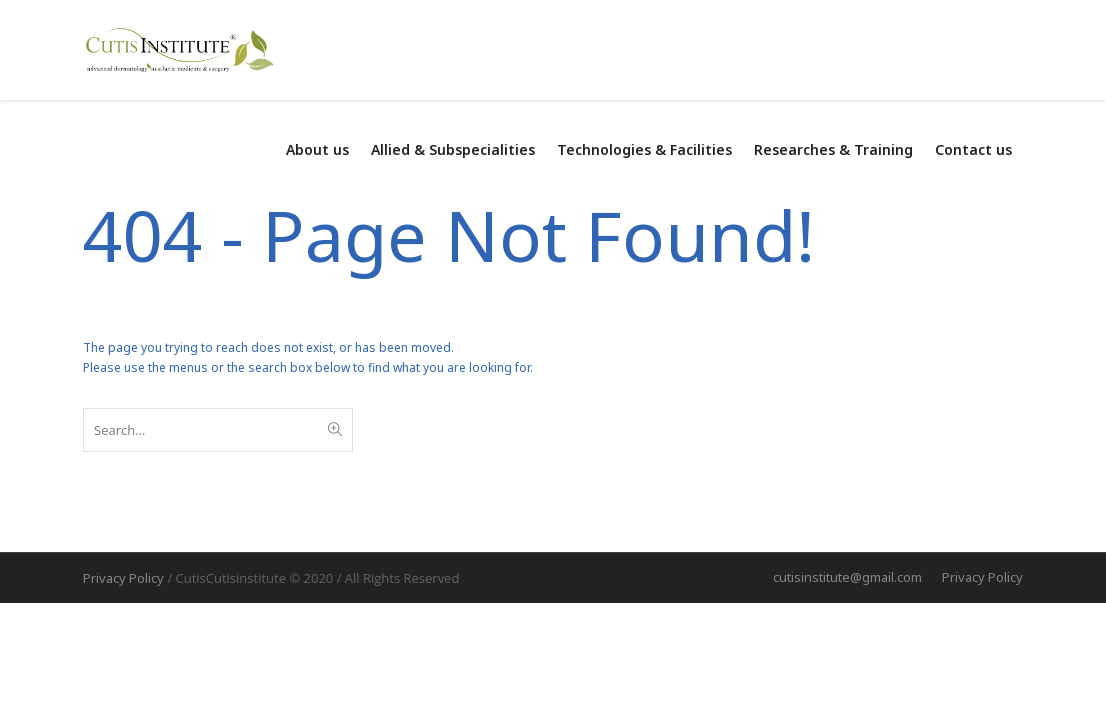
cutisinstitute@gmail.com (847, 577)
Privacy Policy (982, 577)
